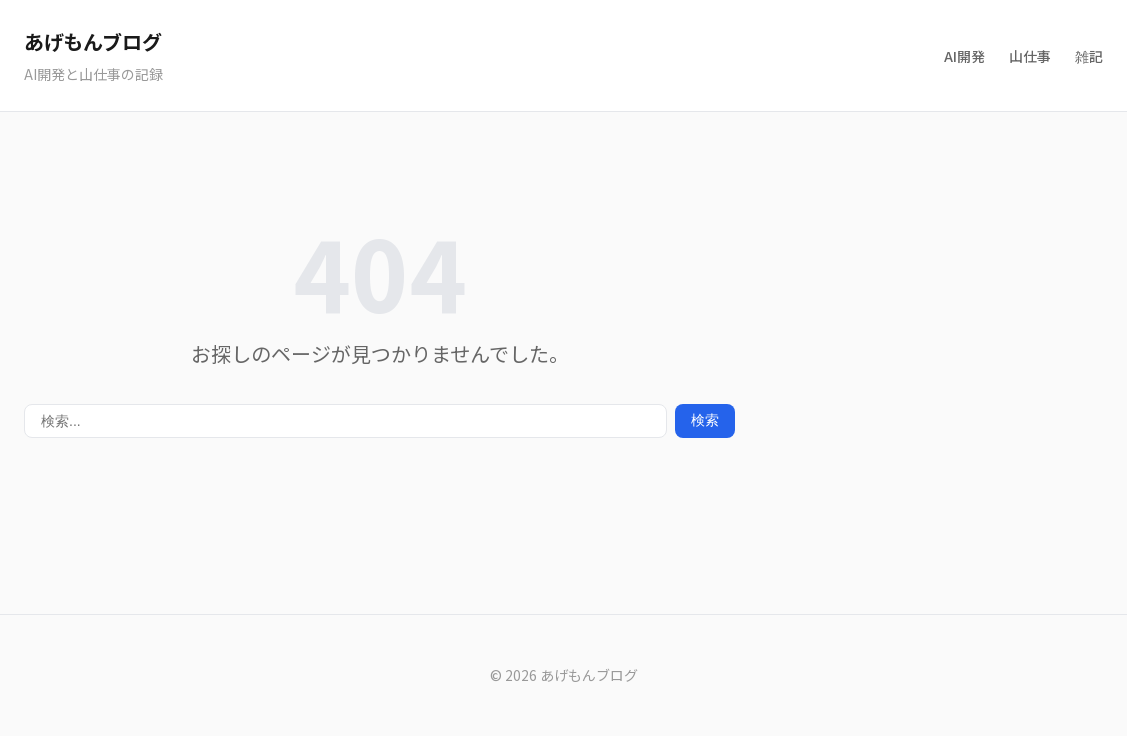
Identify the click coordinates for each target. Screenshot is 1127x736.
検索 (705, 420)
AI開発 (964, 56)
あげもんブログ (92, 41)
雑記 (1089, 56)
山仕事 (1030, 56)
